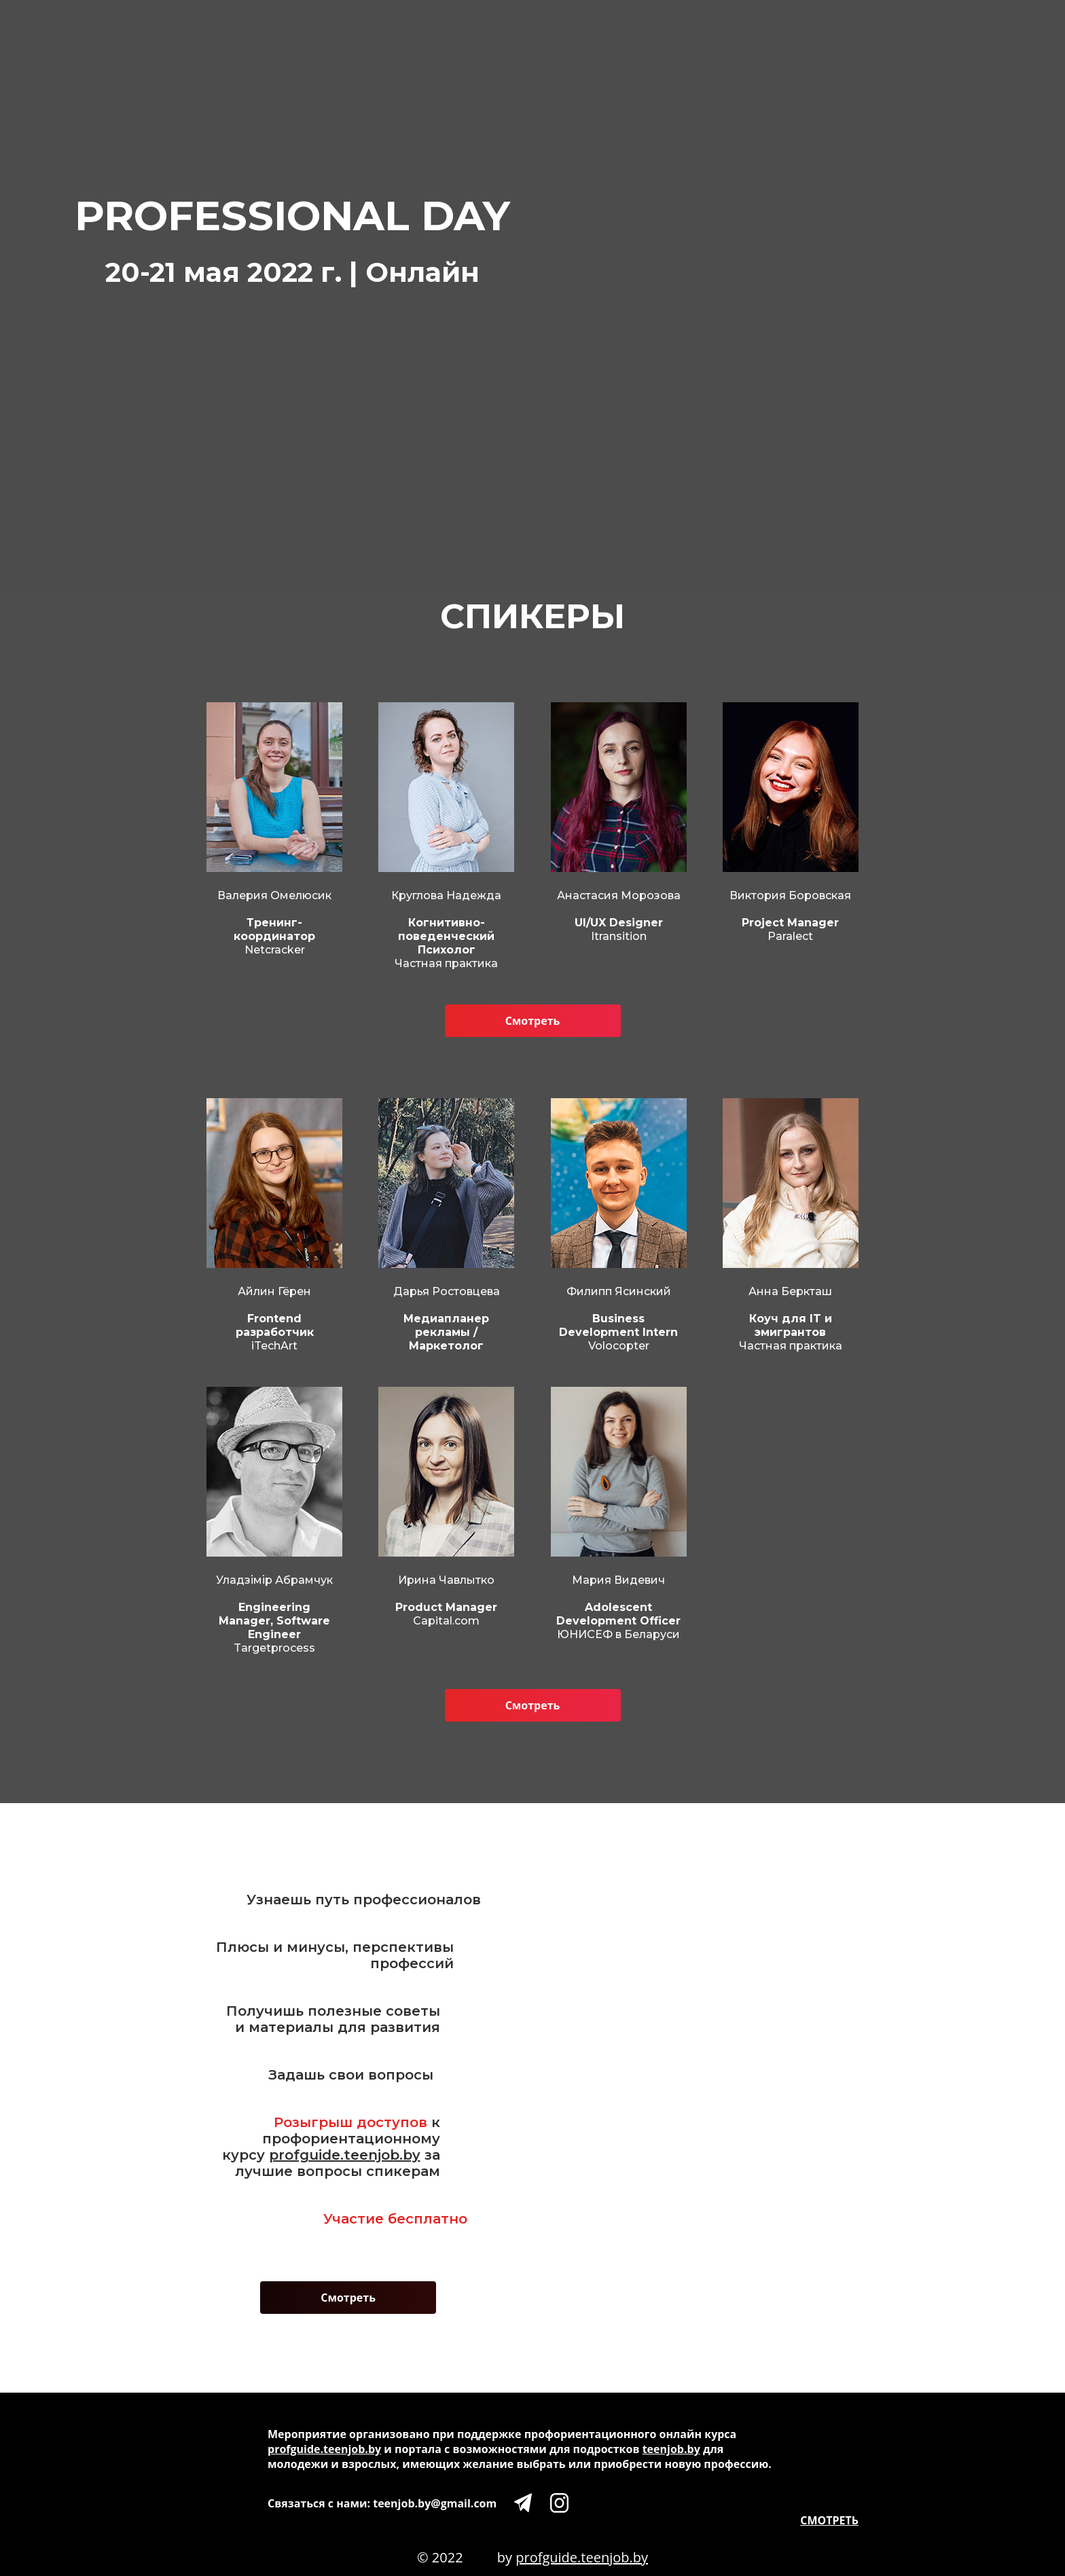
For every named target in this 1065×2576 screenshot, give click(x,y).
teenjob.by (671, 2449)
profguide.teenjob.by (344, 2155)
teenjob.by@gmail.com (435, 2503)
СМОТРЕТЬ (829, 2520)
